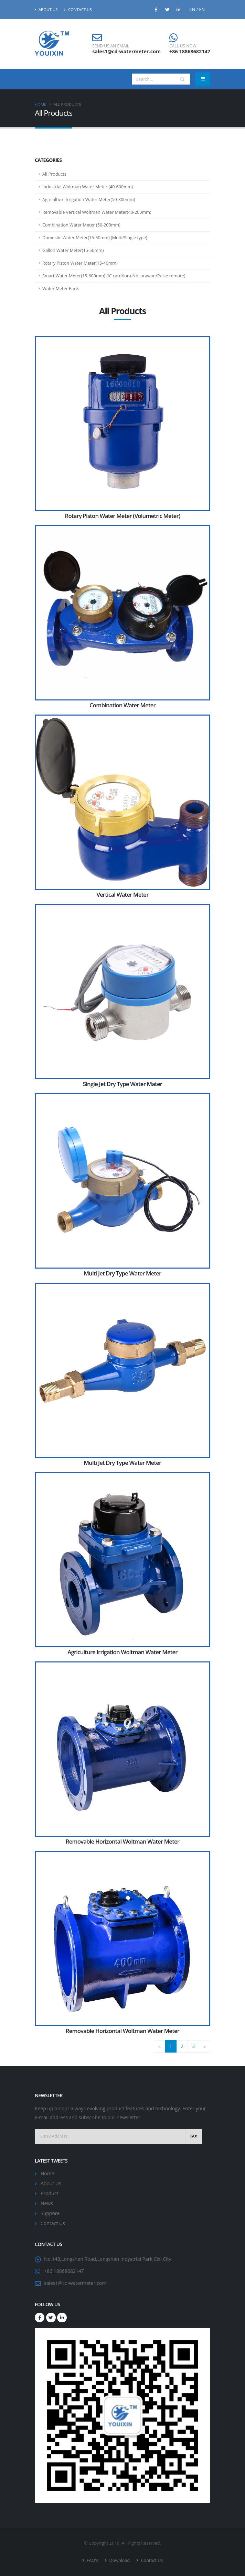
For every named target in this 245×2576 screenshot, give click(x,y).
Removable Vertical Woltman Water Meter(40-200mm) (96, 212)
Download (119, 2560)
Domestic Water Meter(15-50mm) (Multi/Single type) (94, 238)
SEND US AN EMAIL (110, 46)
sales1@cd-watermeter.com (126, 51)
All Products (54, 174)
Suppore (50, 2213)
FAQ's (92, 2560)
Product (49, 2193)
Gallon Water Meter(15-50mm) (73, 250)
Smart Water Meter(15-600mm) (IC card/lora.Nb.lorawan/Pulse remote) (113, 276)
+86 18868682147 (189, 51)
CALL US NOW (182, 46)
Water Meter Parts (60, 288)
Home (40, 104)
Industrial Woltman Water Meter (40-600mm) (87, 187)
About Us (46, 9)
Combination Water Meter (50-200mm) (81, 225)
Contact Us (78, 9)
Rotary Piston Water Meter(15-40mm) (80, 263)
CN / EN (197, 9)
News (47, 2203)
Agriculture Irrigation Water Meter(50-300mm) (88, 199)
